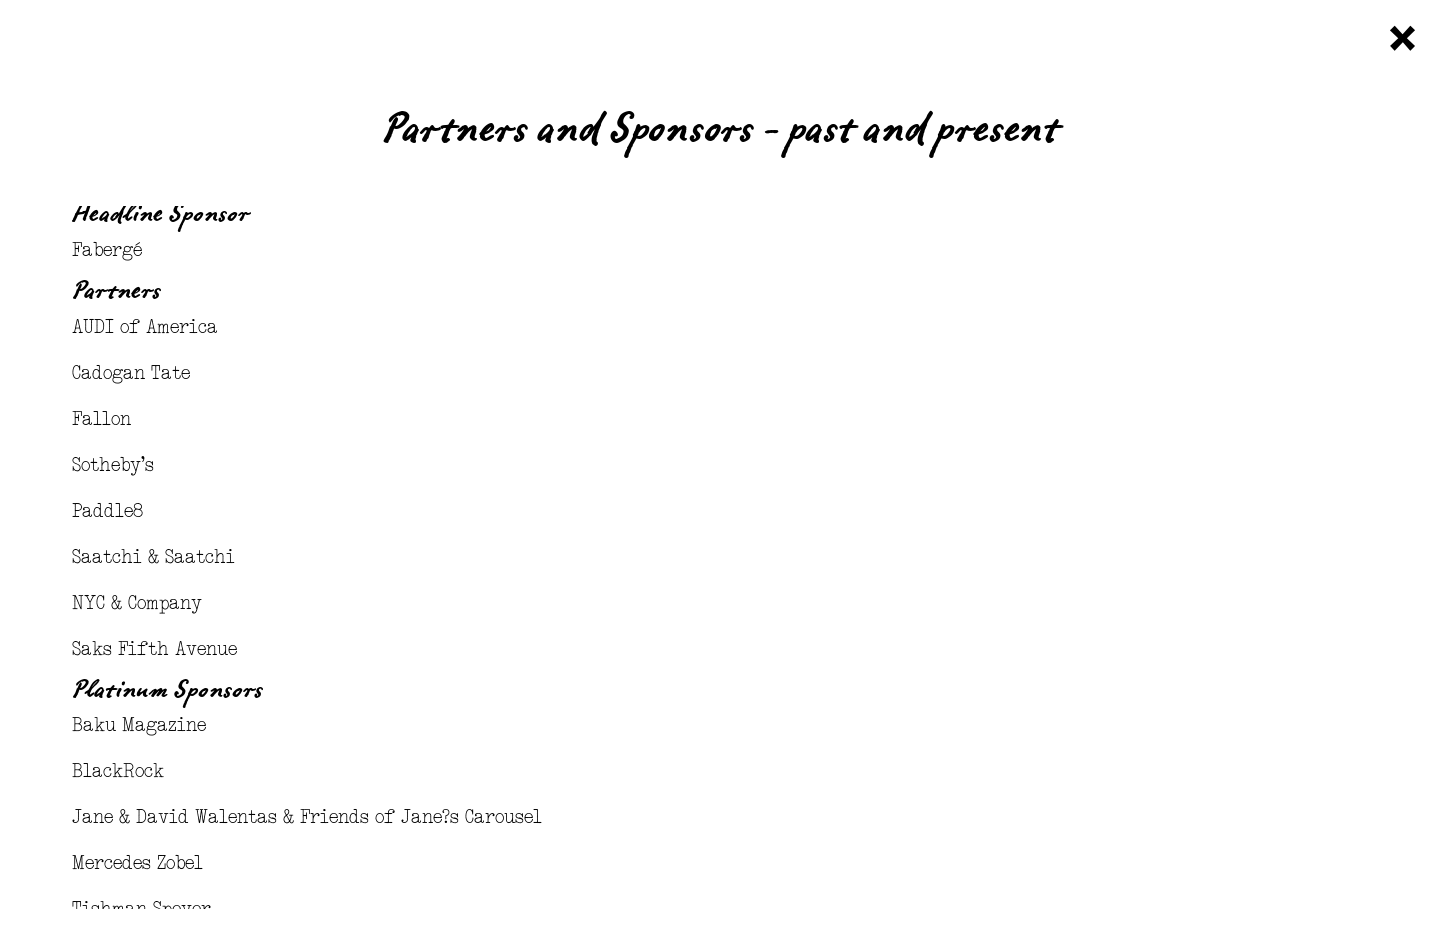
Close (1402, 38)
